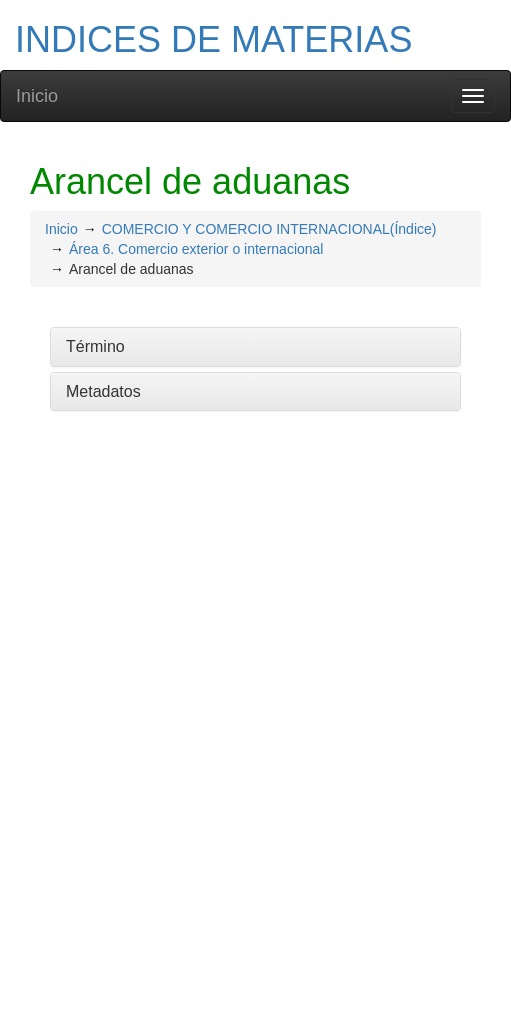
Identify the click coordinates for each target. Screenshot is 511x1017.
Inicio (37, 96)
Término (95, 346)
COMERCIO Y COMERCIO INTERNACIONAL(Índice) (269, 229)
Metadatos (103, 391)
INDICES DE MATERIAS (213, 39)
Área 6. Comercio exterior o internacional (196, 249)
